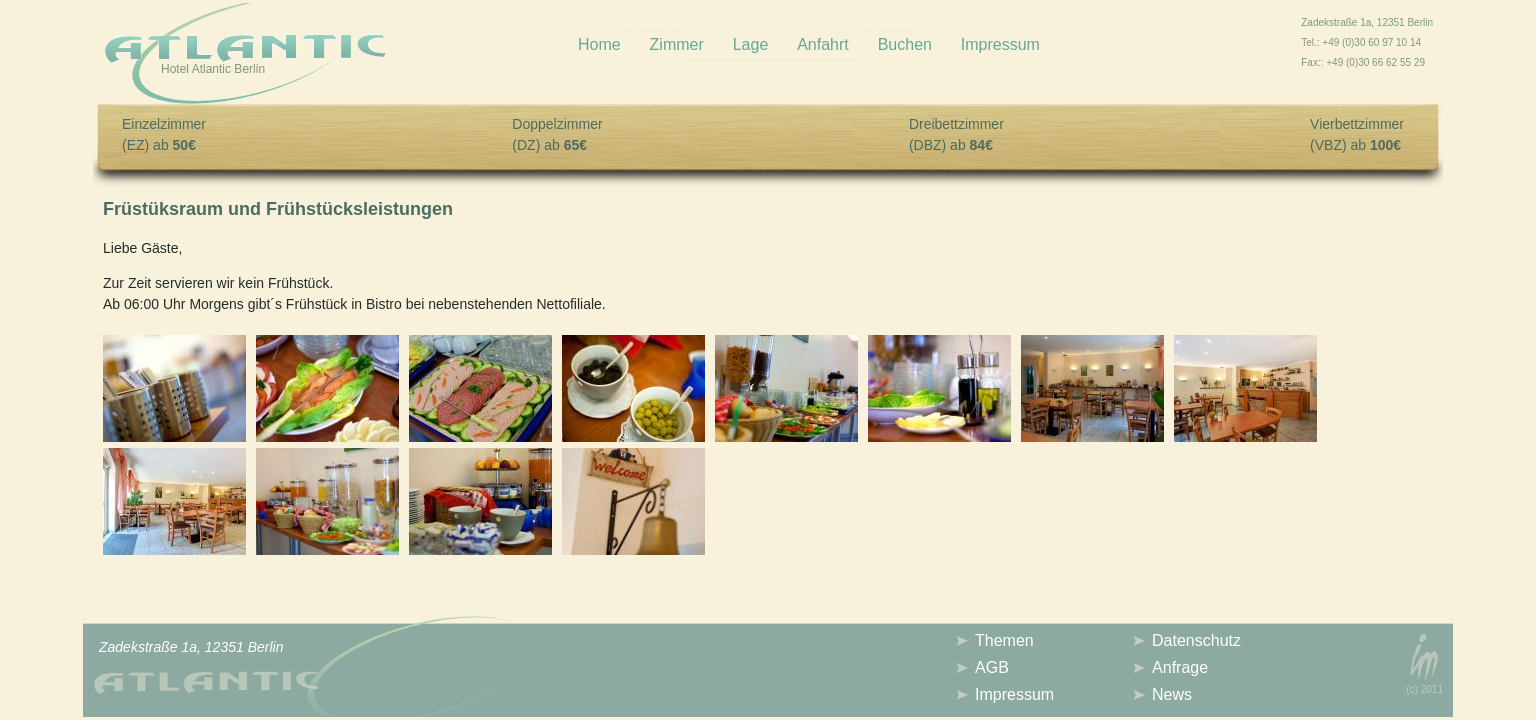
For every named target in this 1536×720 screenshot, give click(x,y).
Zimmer (677, 44)
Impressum (1000, 44)
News (1172, 694)
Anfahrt (823, 44)
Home (599, 44)
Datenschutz (1196, 640)
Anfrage (1180, 667)
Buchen (905, 44)
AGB (992, 667)
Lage (751, 44)
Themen (1004, 640)
